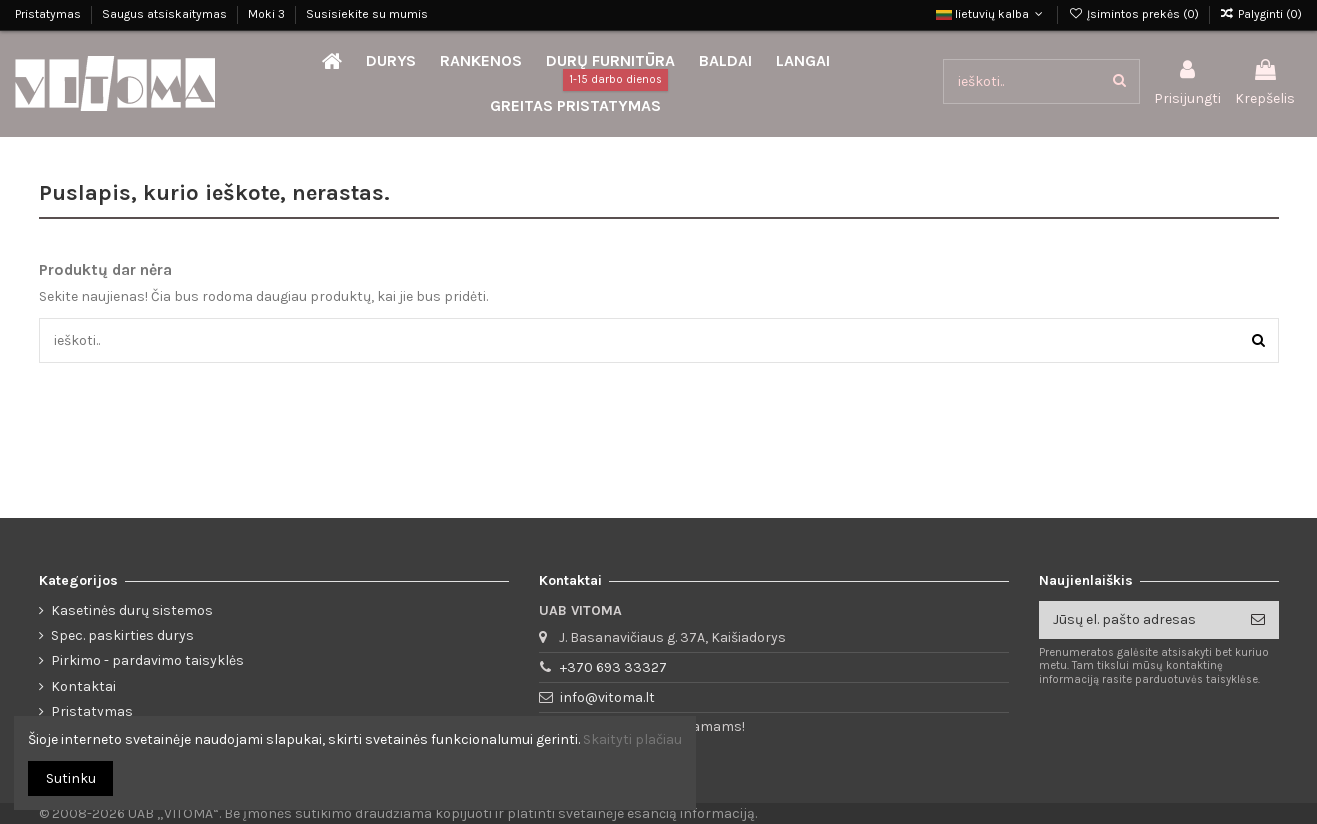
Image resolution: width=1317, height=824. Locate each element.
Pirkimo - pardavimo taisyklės (147, 660)
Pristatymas (49, 14)
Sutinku (71, 778)
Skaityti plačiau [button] (632, 739)
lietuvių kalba (991, 14)
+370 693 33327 (613, 667)
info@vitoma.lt (607, 697)
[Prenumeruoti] (1258, 620)
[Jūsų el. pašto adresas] (1138, 620)
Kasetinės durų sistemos (132, 610)
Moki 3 (268, 14)
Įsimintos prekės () (1134, 14)
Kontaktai (83, 686)
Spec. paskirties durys (122, 635)
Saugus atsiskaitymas (166, 14)
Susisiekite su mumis (367, 14)
